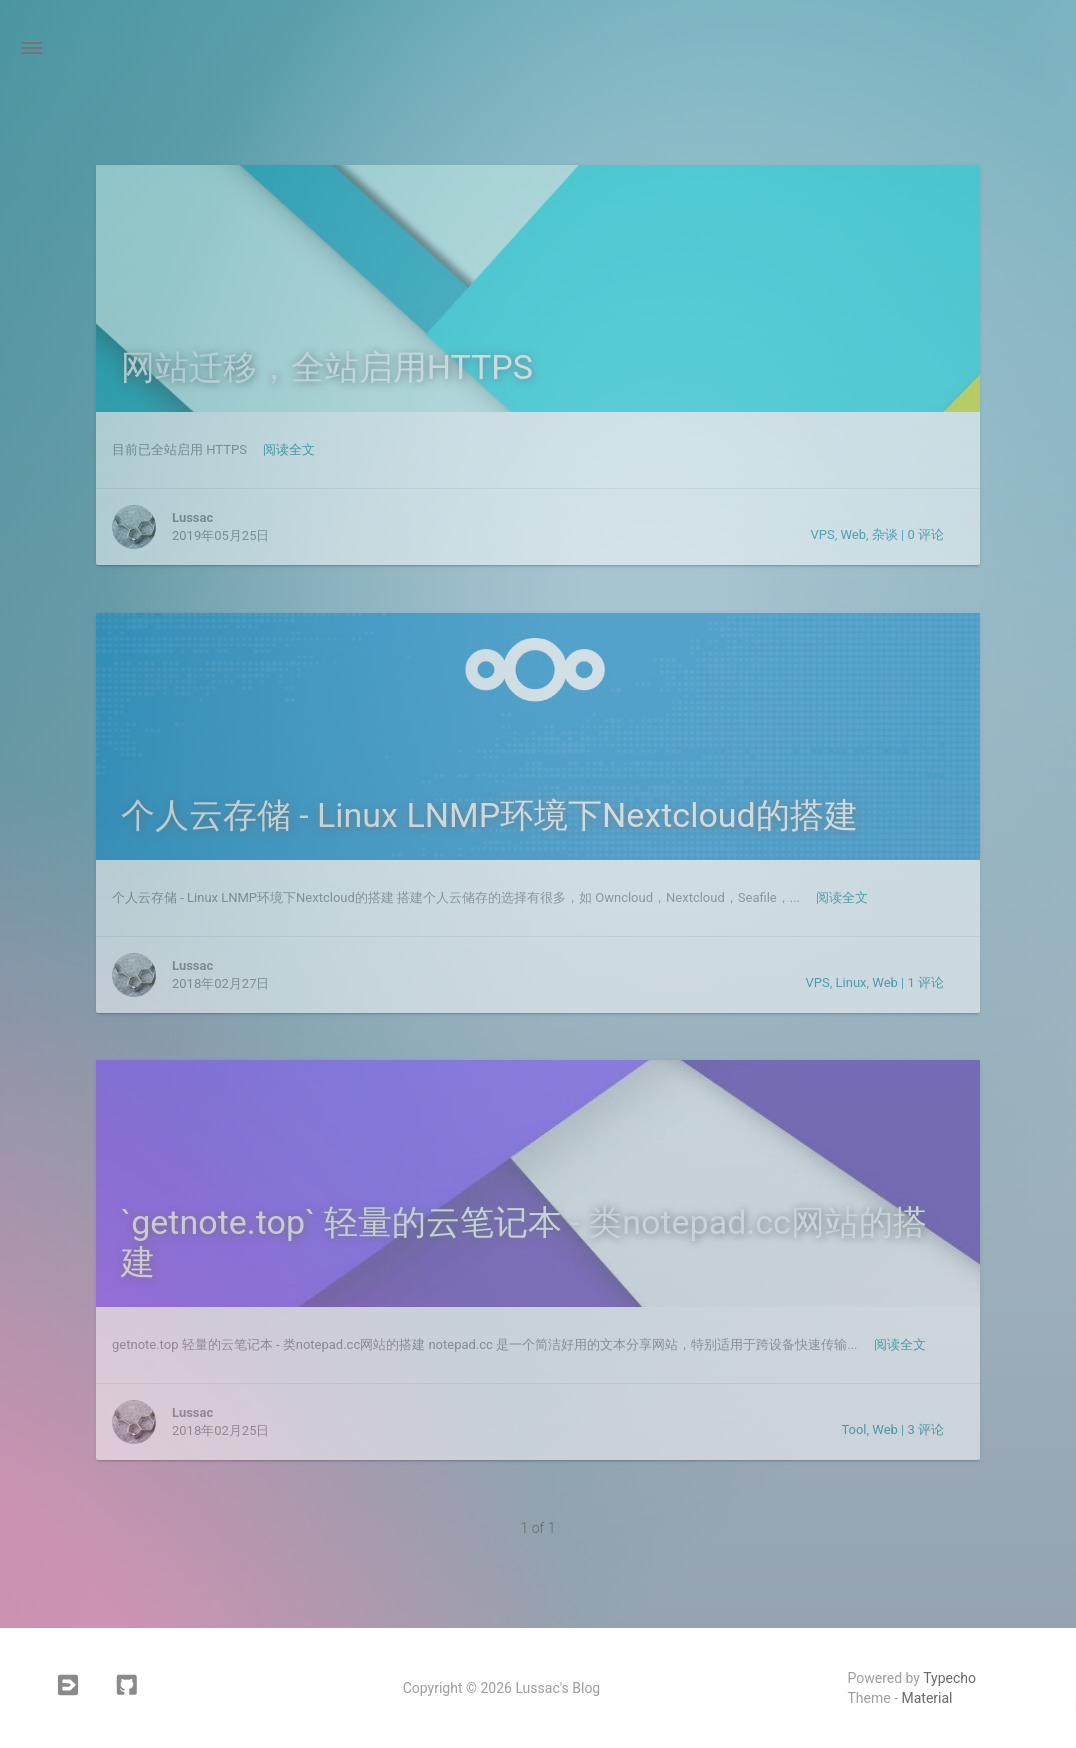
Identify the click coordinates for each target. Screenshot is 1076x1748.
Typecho (949, 1678)
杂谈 (885, 534)
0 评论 (925, 534)
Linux (851, 982)
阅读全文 (289, 449)
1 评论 (925, 982)
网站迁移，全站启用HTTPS (327, 367)
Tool (853, 1429)
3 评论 (925, 1429)
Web (854, 534)
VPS (823, 534)
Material (927, 1698)
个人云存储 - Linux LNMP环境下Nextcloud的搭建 (489, 815)
